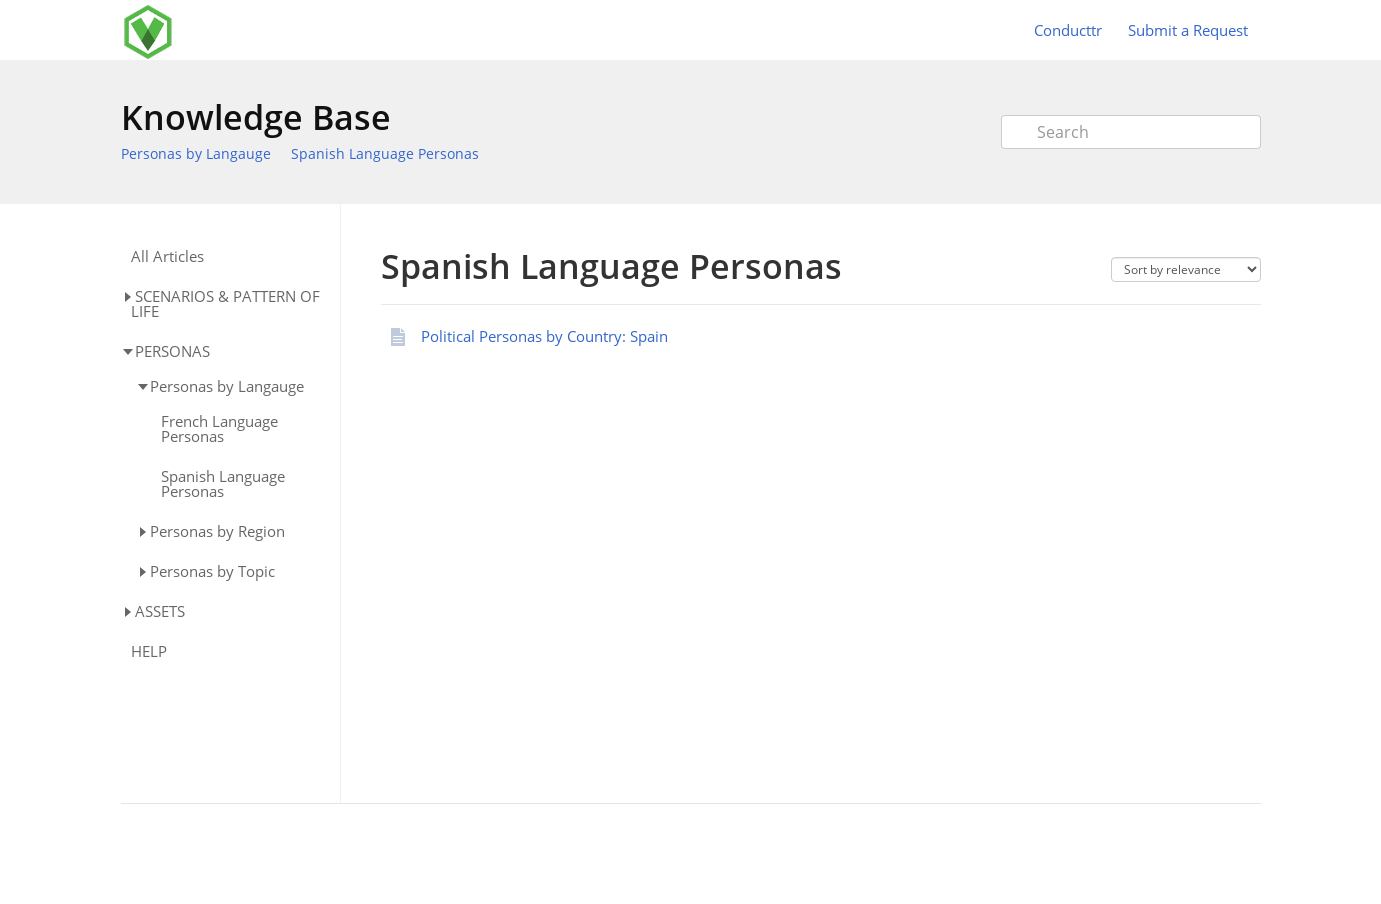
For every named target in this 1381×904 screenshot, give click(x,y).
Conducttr (1068, 30)
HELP (149, 651)
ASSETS (160, 611)
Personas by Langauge (196, 153)
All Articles (167, 256)
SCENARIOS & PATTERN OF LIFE (225, 303)
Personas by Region (217, 531)
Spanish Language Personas (385, 153)
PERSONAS (172, 351)
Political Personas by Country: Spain (544, 336)
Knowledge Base (256, 117)
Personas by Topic (212, 571)
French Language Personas (219, 429)
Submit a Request (1188, 30)
